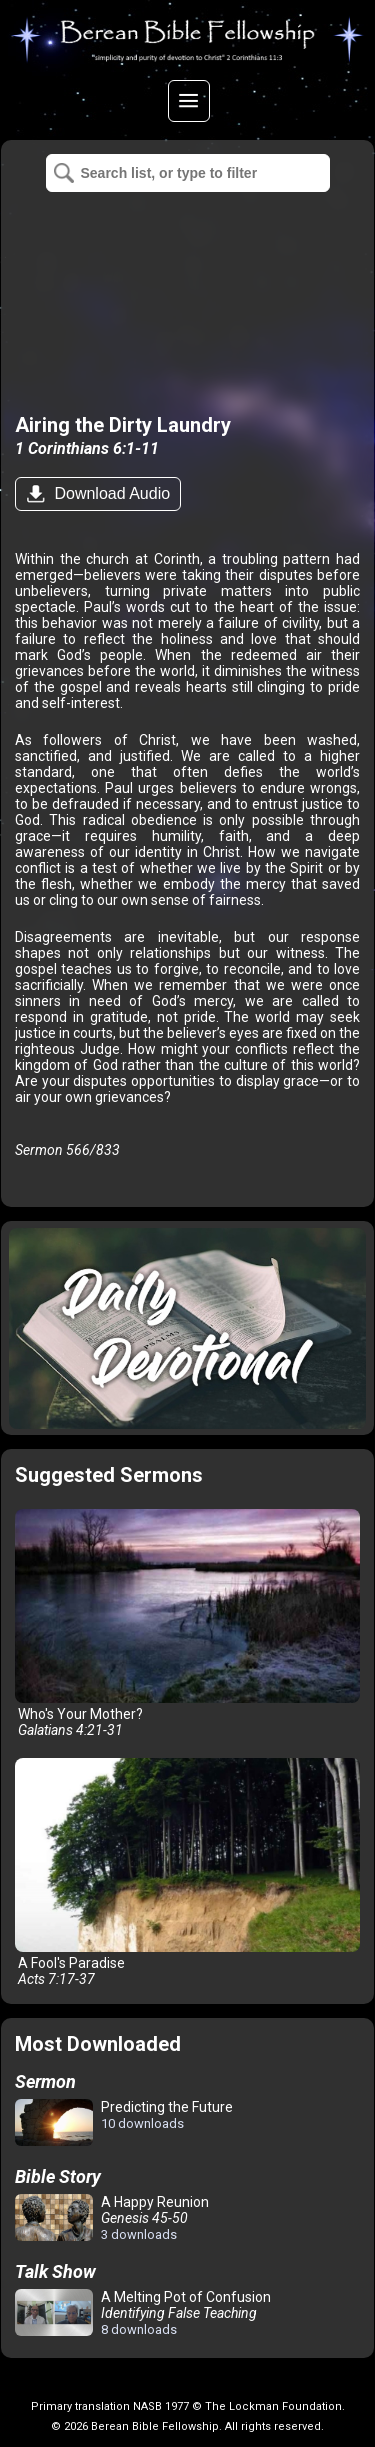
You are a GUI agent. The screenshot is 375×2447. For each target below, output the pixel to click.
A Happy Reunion (112, 2218)
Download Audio (110, 493)
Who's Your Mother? (187, 1623)
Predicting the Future (124, 2123)
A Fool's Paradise (187, 1872)
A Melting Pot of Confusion (143, 2313)
